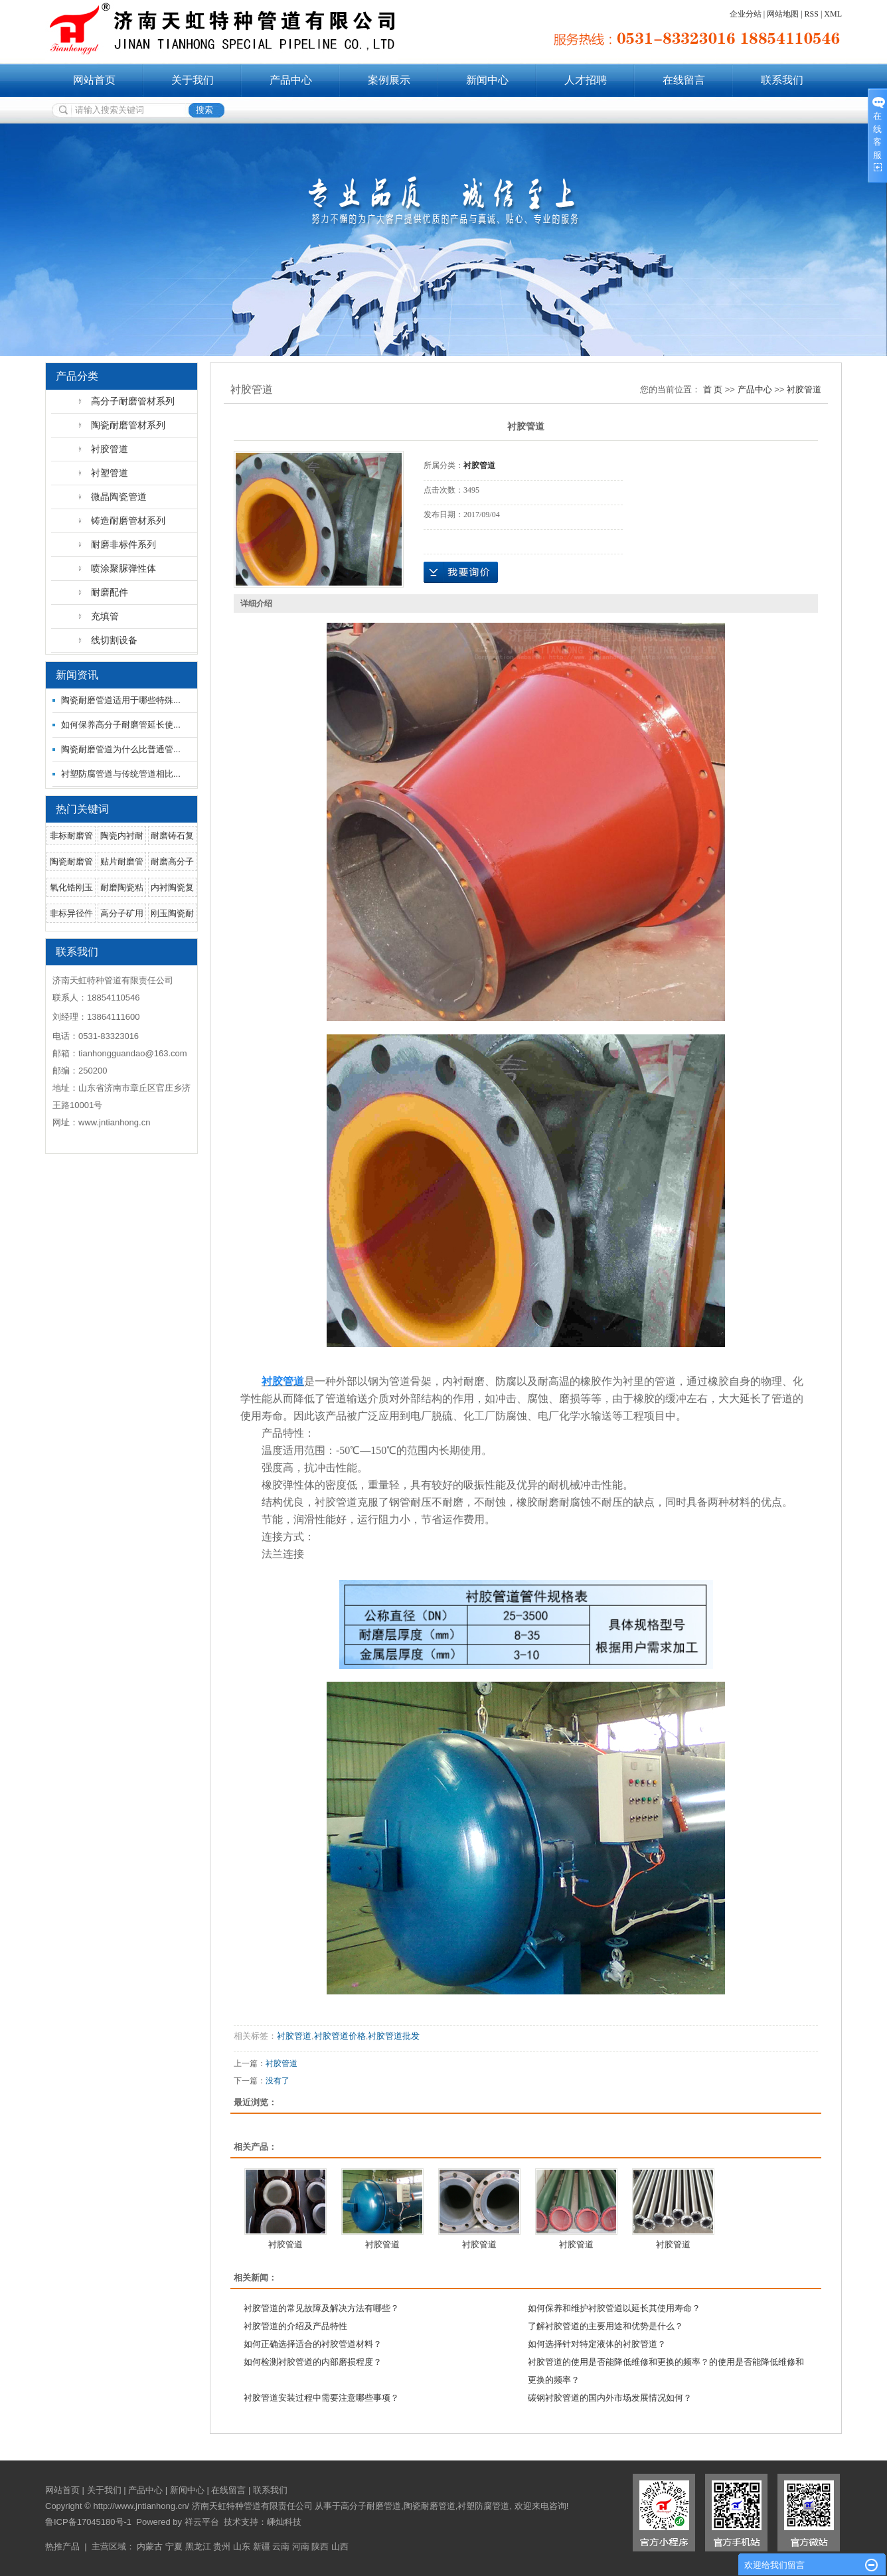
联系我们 (782, 80)
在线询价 (461, 572)
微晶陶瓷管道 (119, 496)
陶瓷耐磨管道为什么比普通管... (121, 749)
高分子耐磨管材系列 (133, 401)
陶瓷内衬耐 (121, 836)
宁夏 (174, 2546)
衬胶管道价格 (340, 2036)
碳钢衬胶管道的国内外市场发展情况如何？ (610, 2398)
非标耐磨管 (71, 836)
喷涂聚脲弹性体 (123, 568)
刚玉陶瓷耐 (172, 913)
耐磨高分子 (172, 861)
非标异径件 (71, 913)
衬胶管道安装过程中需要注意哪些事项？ (321, 2398)
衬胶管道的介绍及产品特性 (295, 2326)
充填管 (105, 616)
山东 (241, 2546)
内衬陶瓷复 (172, 887)
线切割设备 (114, 640)
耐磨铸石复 (172, 836)
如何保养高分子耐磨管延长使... (121, 725)
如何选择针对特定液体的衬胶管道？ (597, 2344)
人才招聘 (585, 80)
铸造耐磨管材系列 (128, 520)
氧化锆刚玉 (71, 887)
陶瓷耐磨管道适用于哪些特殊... (121, 700)
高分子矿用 (121, 913)
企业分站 (746, 14)
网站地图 (783, 14)
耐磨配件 (109, 592)
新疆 (261, 2546)
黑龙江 (198, 2546)
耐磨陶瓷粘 (121, 887)
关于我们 (192, 80)
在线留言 (684, 80)
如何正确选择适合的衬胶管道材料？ (313, 2344)
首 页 (713, 389)
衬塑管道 (109, 472)
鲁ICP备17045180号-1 (88, 2522)
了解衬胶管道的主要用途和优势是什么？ (605, 2326)
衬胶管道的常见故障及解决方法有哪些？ (321, 2308)
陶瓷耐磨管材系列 (128, 425)
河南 (300, 2546)
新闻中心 (487, 80)
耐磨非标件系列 (123, 544)
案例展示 (389, 80)
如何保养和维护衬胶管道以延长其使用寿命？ (614, 2308)
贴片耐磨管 (121, 861)
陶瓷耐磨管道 (429, 2506)
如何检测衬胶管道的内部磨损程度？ (313, 2362)
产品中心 (291, 80)
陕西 (320, 2546)
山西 (340, 2546)
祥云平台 (202, 2522)
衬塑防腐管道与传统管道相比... (121, 774)
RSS (812, 14)
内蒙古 (150, 2546)
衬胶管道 (109, 448)
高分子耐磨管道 (371, 2506)
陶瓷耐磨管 (71, 861)
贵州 (221, 2546)
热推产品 (62, 2546)
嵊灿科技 (284, 2522)
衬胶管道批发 (394, 2036)
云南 (280, 2546)
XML (833, 14)
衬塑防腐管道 (483, 2506)
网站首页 (94, 80)
